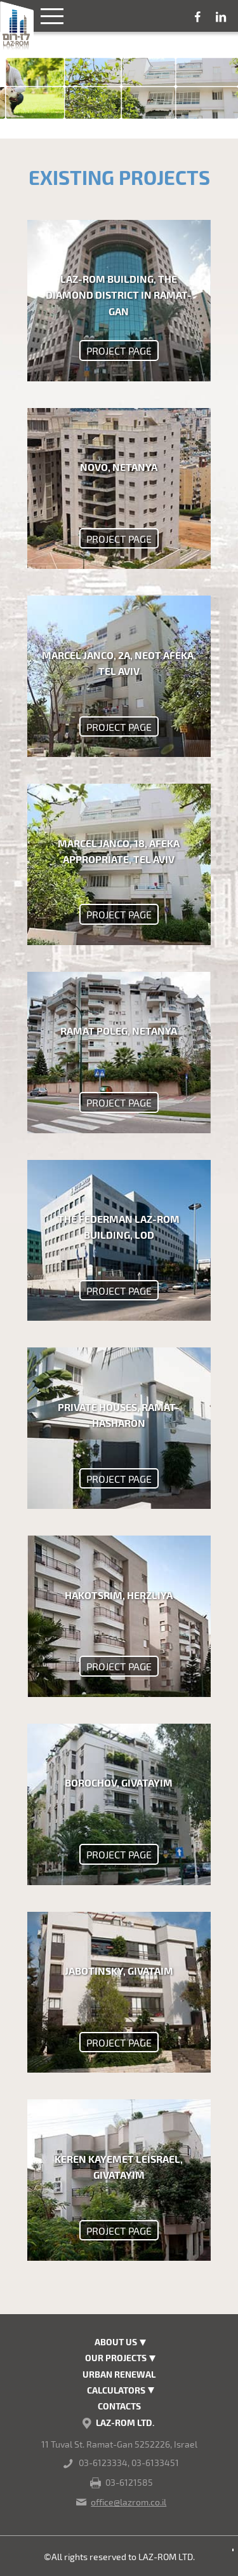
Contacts (119, 2406)
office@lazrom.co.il (128, 2502)
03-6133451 (155, 2462)
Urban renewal (119, 2374)
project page (119, 350)
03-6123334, (104, 2462)
